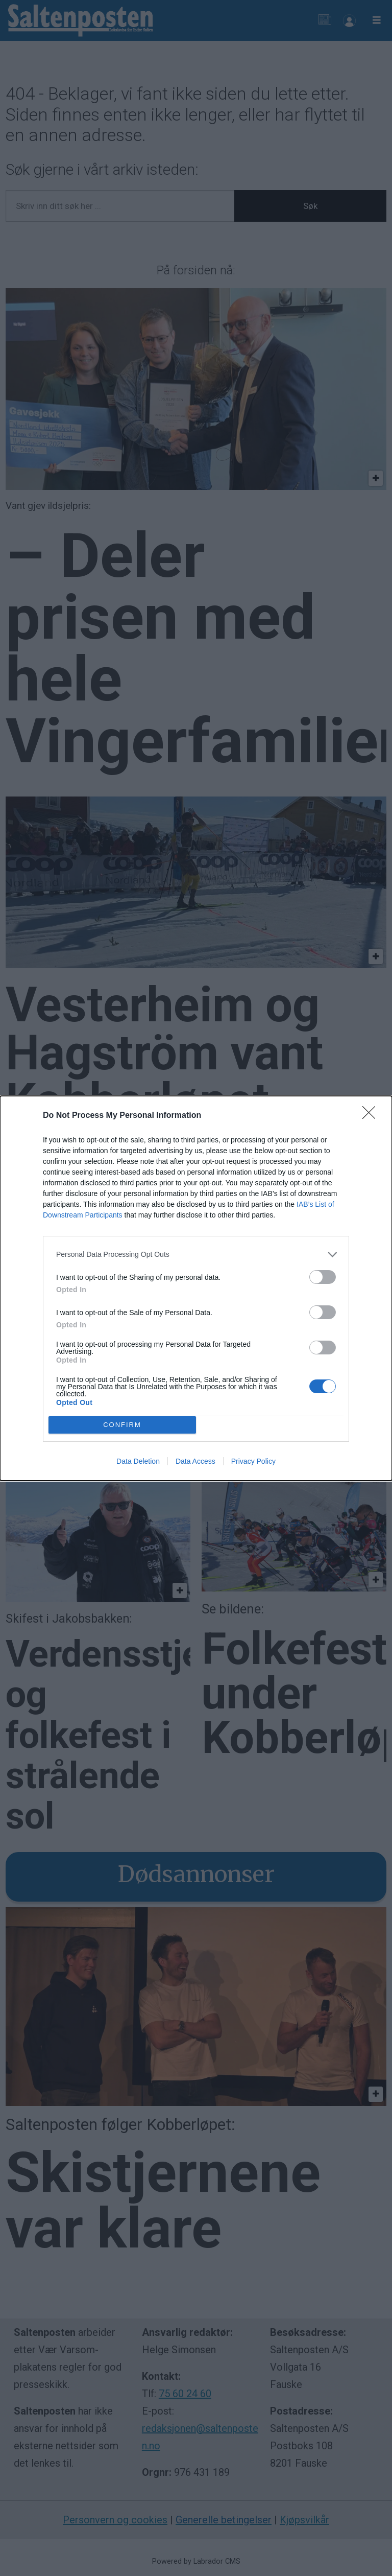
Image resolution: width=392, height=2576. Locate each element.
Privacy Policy (253, 1461)
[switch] (322, 1277)
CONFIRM (122, 1424)
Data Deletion (138, 1461)
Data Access (195, 1461)
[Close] (372, 1116)
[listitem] (196, 1254)
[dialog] (196, 1288)
